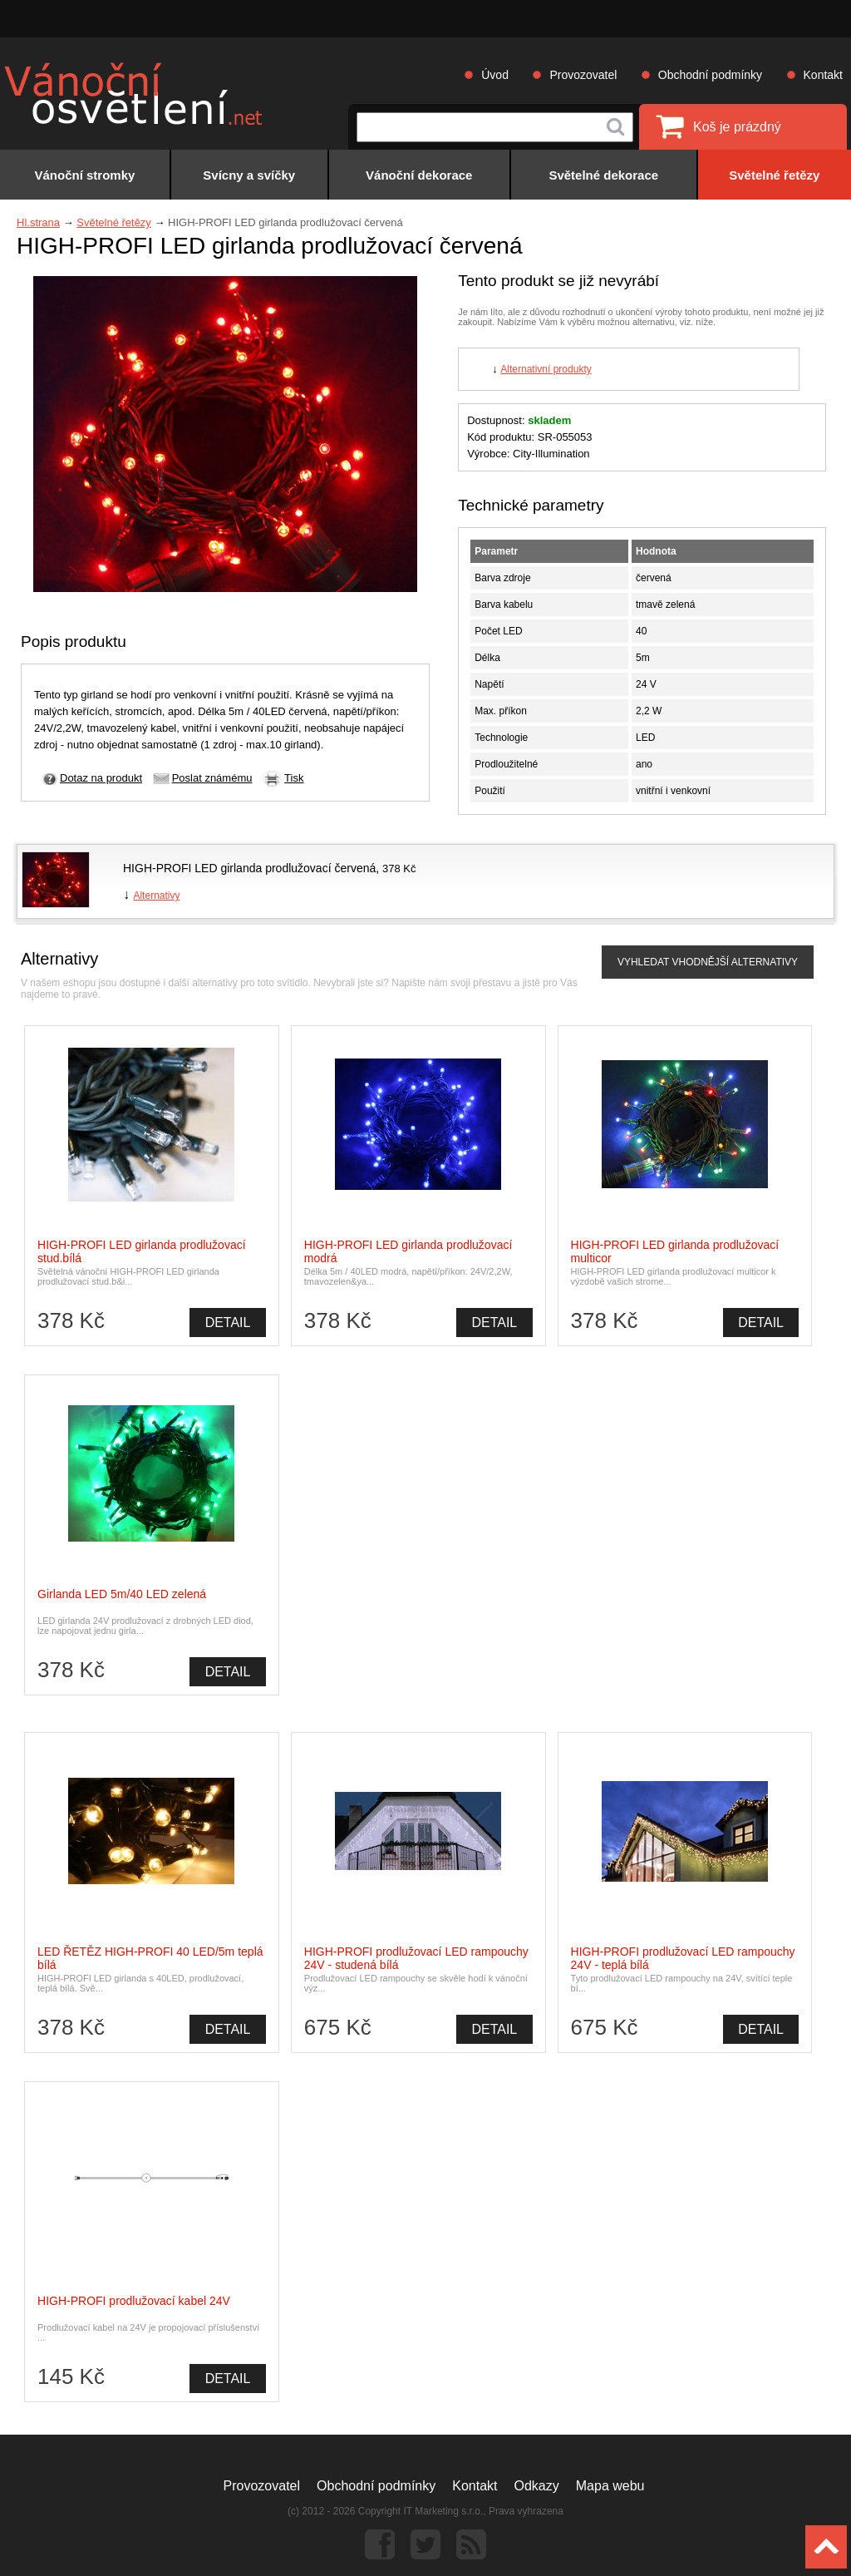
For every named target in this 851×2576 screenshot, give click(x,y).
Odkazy (536, 2486)
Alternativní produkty (545, 369)
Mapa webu (610, 2486)
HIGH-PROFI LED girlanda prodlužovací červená (249, 868)
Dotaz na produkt (101, 778)
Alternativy (156, 895)
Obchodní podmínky (710, 74)
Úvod (495, 74)
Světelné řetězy (113, 222)
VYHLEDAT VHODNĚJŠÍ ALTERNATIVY (707, 962)
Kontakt (823, 74)
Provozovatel (583, 74)
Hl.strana (38, 222)
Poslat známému (212, 778)
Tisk (293, 778)
